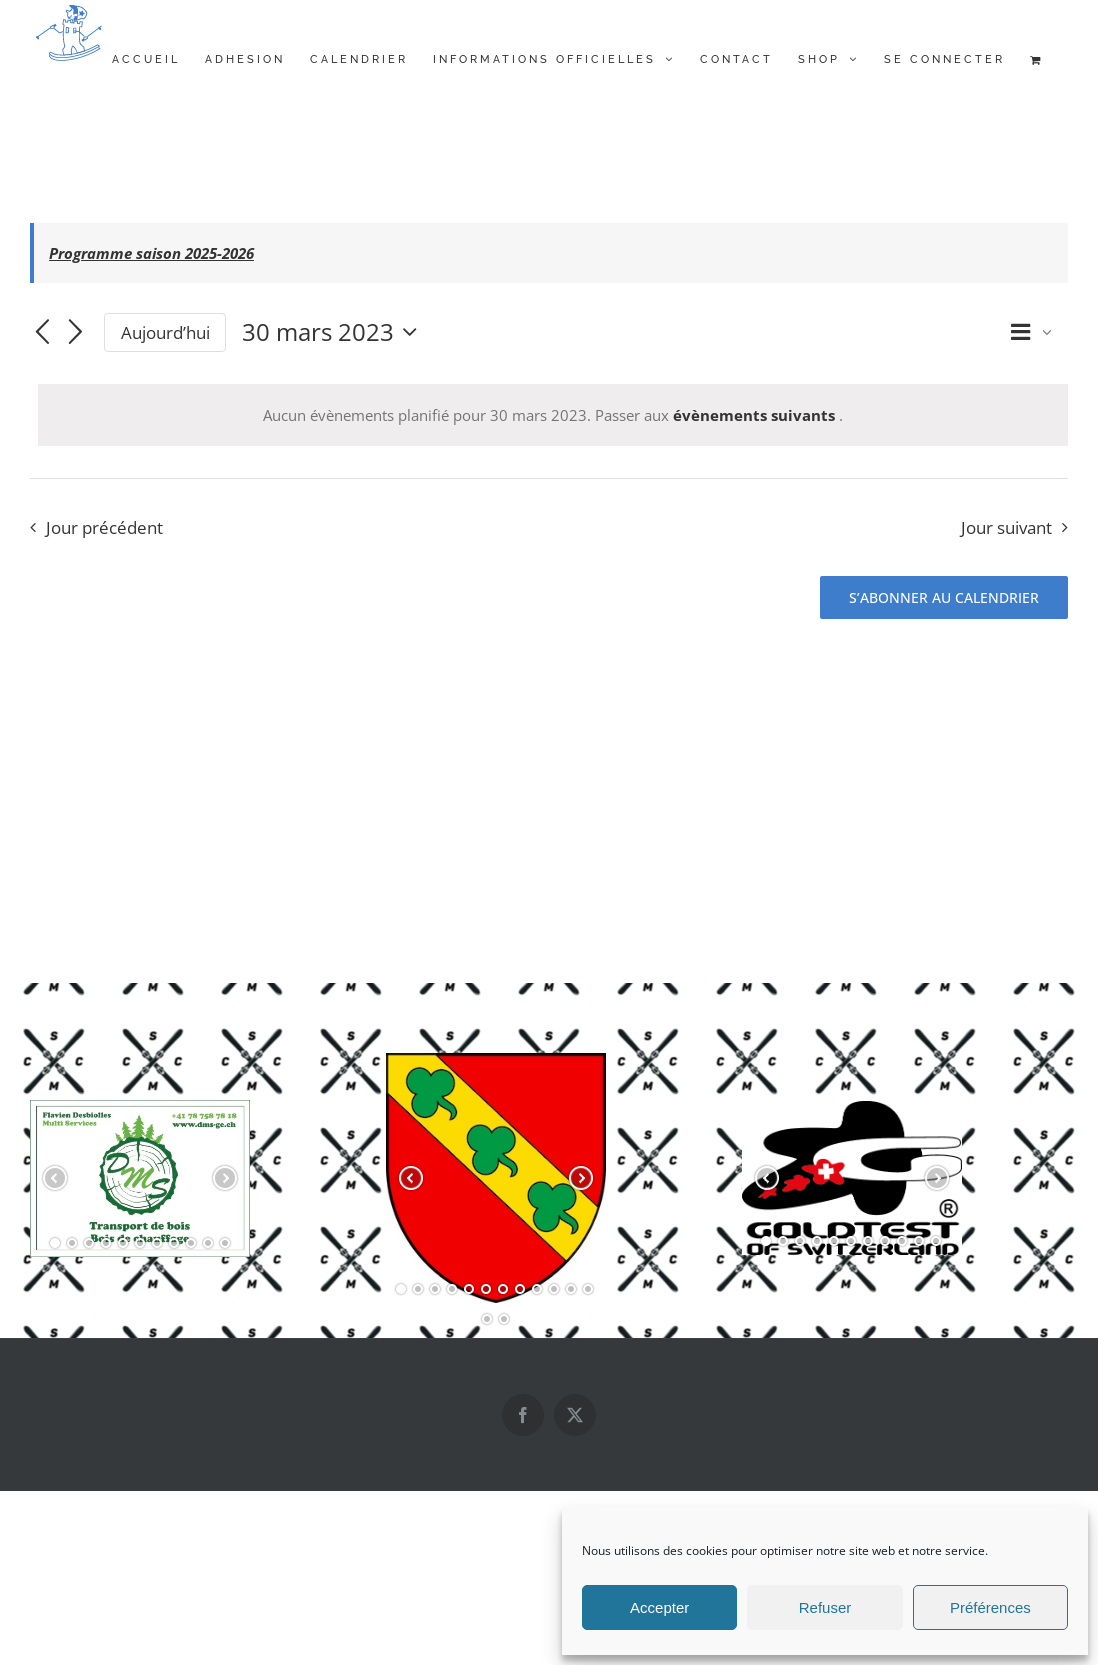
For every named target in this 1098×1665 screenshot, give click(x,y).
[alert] (553, 415)
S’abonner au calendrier (944, 597)
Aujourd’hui (165, 332)
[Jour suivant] (76, 334)
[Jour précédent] (42, 334)
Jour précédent (104, 527)
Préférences (990, 1607)
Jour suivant (1006, 527)
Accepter (659, 1607)
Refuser (825, 1607)
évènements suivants (756, 415)
